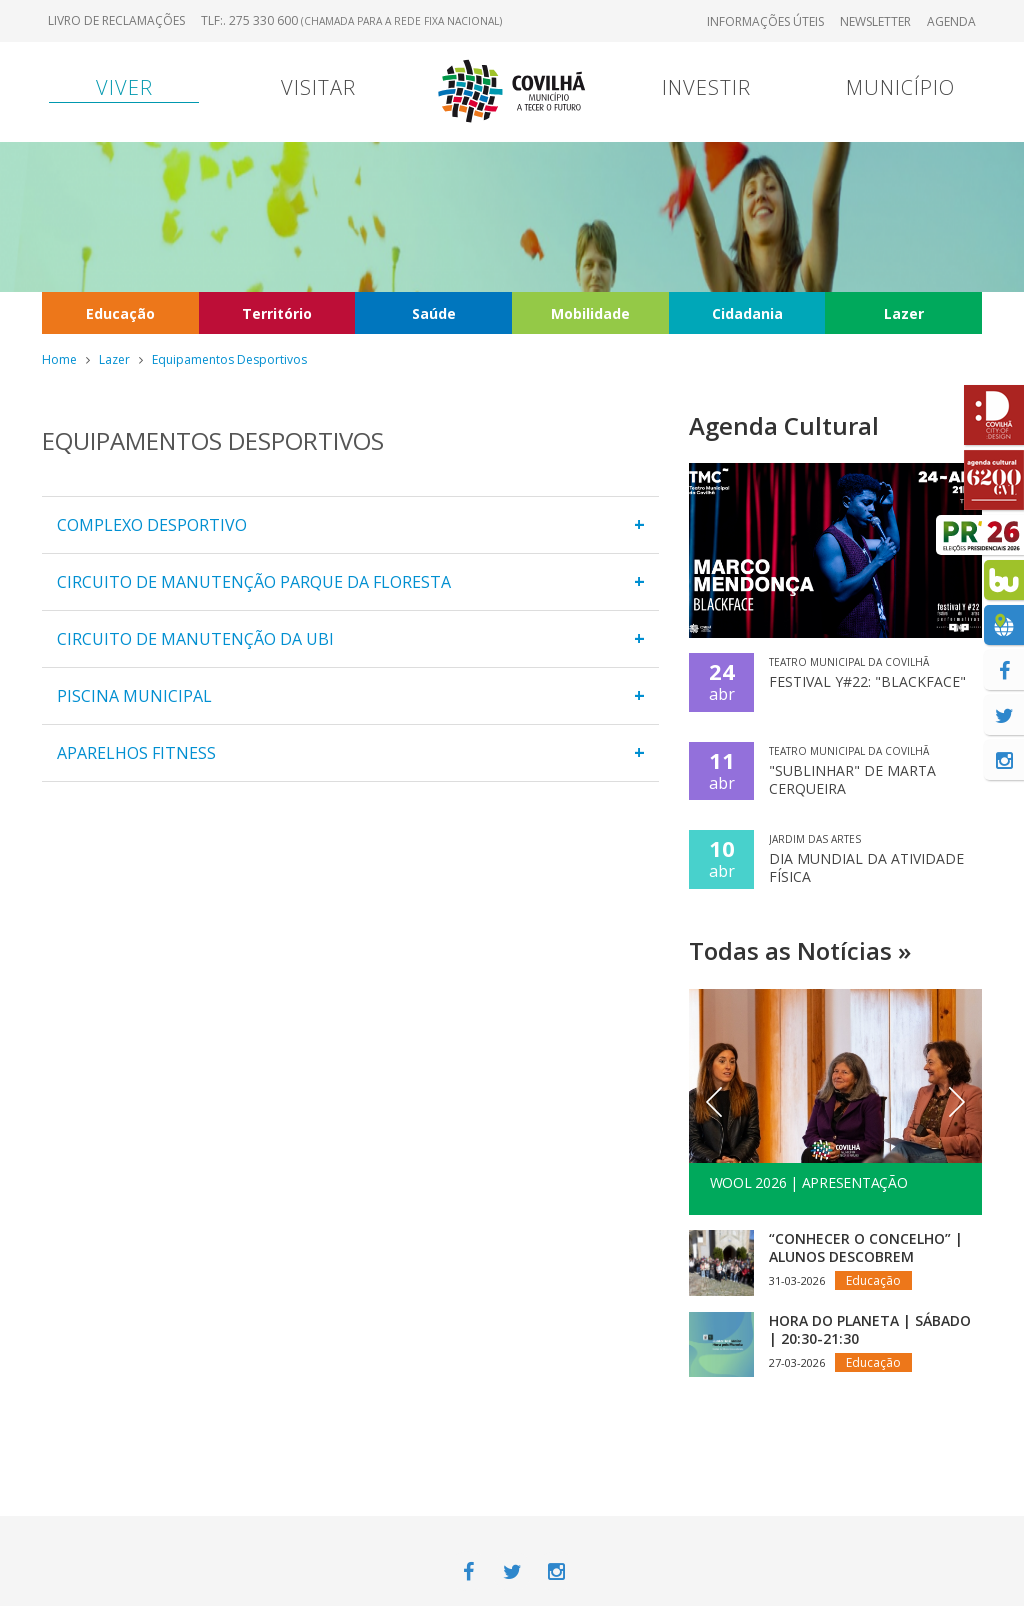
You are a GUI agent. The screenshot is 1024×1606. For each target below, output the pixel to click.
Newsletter (875, 21)
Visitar (318, 87)
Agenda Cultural (784, 425)
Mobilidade (590, 313)
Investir (706, 87)
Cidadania (747, 313)
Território (277, 313)
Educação (120, 313)
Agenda (951, 21)
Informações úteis (765, 21)
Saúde (434, 313)
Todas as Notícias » (800, 950)
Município (900, 87)
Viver (124, 87)
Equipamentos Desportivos (229, 359)
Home (59, 359)
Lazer (904, 313)
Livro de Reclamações (116, 20)
